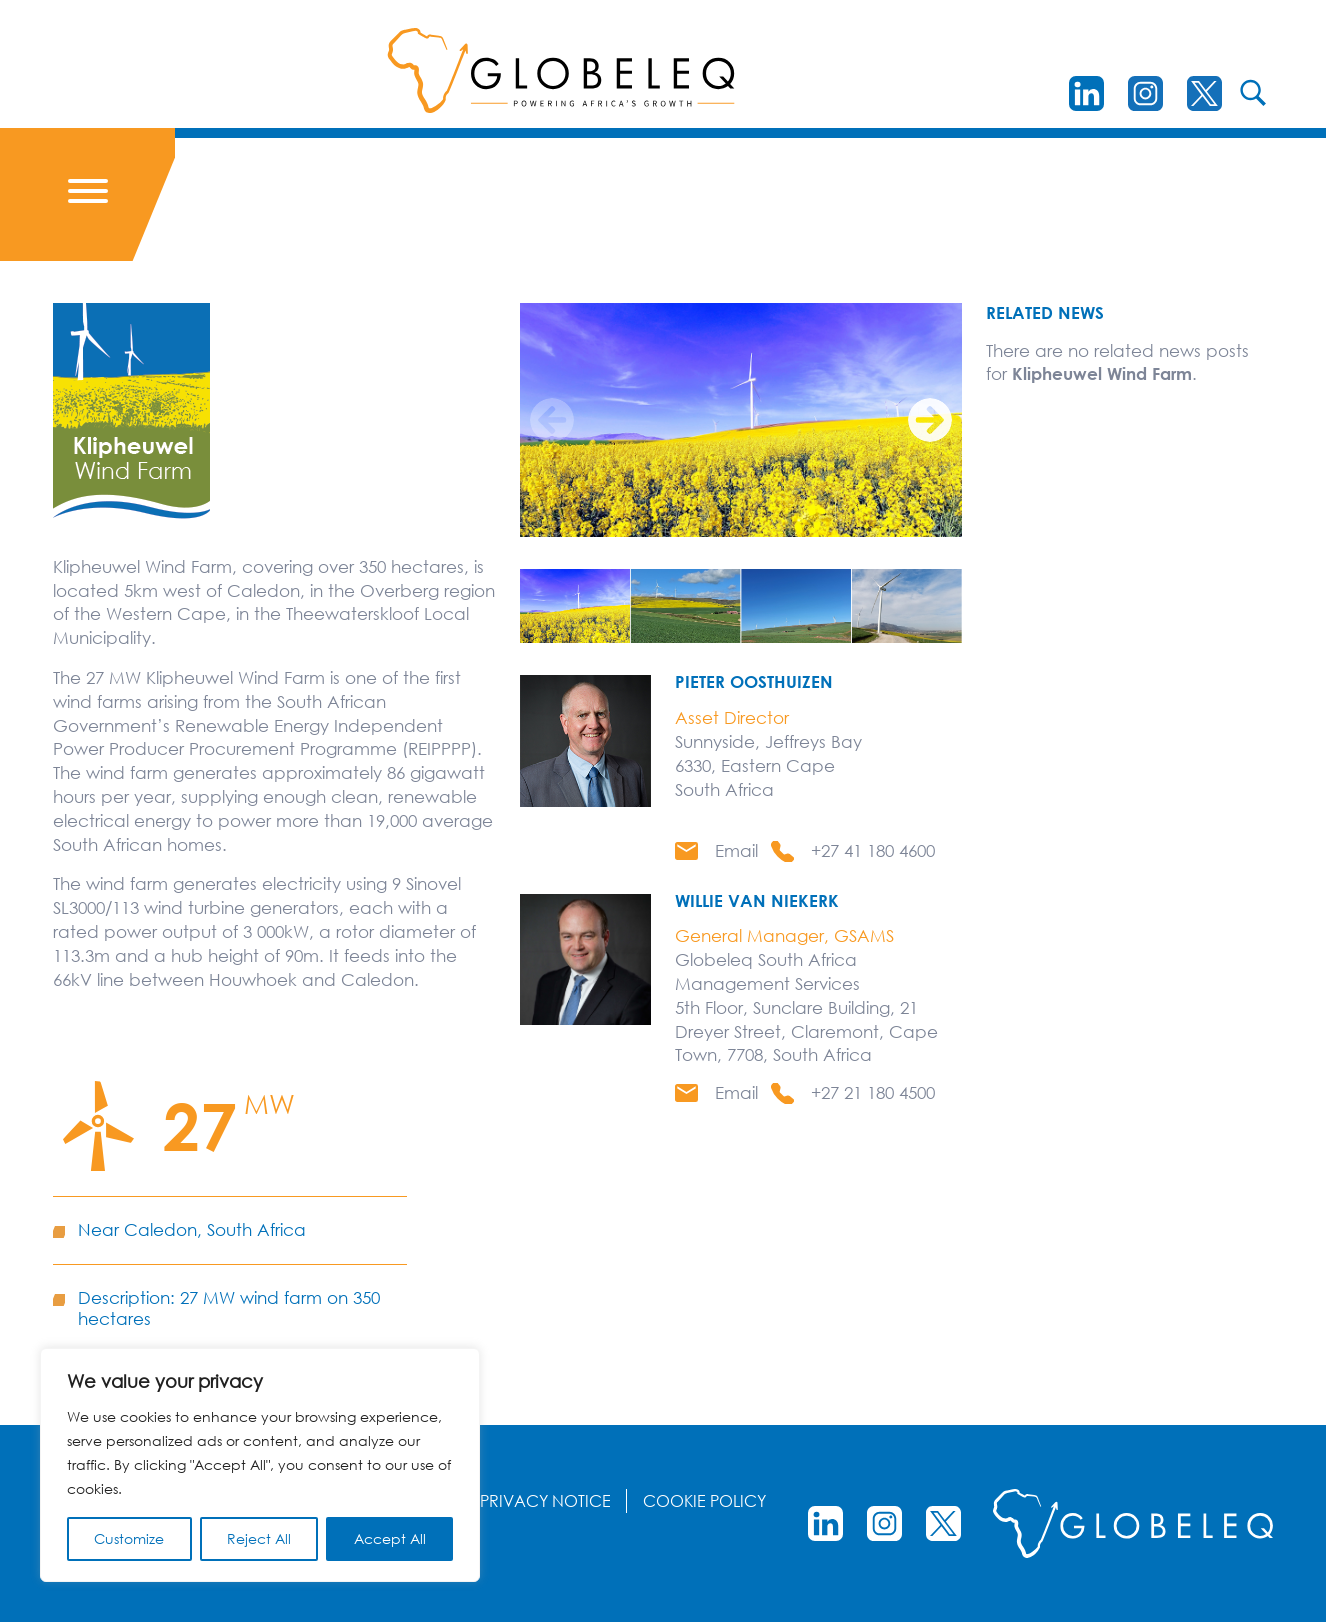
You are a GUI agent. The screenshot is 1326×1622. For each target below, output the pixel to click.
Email (736, 850)
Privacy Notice (545, 1501)
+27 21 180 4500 (873, 1092)
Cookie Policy (704, 1501)
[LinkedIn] (1086, 93)
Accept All (390, 1538)
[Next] (930, 420)
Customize (129, 1538)
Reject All (259, 1538)
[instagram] (1145, 93)
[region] (260, 1465)
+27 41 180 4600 (873, 850)
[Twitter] (1204, 93)
